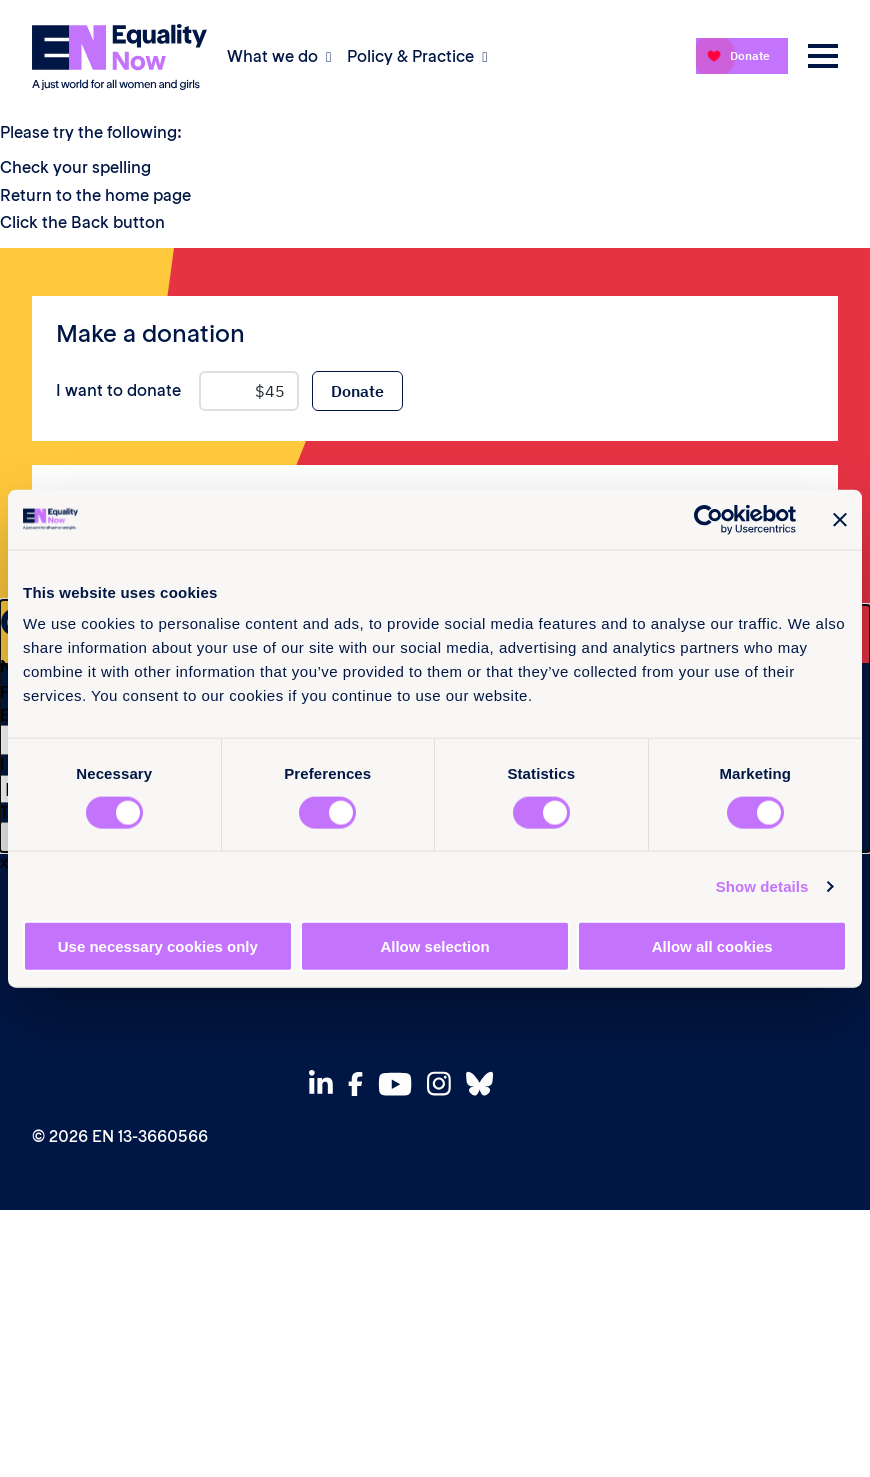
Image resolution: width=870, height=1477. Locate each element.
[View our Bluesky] (485, 1083)
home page (148, 195)
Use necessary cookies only (158, 946)
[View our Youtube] (400, 1084)
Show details (762, 885)
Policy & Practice (410, 56)
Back (90, 222)
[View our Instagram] (444, 1083)
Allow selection (434, 946)
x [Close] (4, 862)
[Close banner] (840, 519)
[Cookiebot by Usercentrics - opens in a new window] (708, 519)
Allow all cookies (712, 946)
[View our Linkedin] (326, 1083)
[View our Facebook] (361, 1084)
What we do (272, 56)
